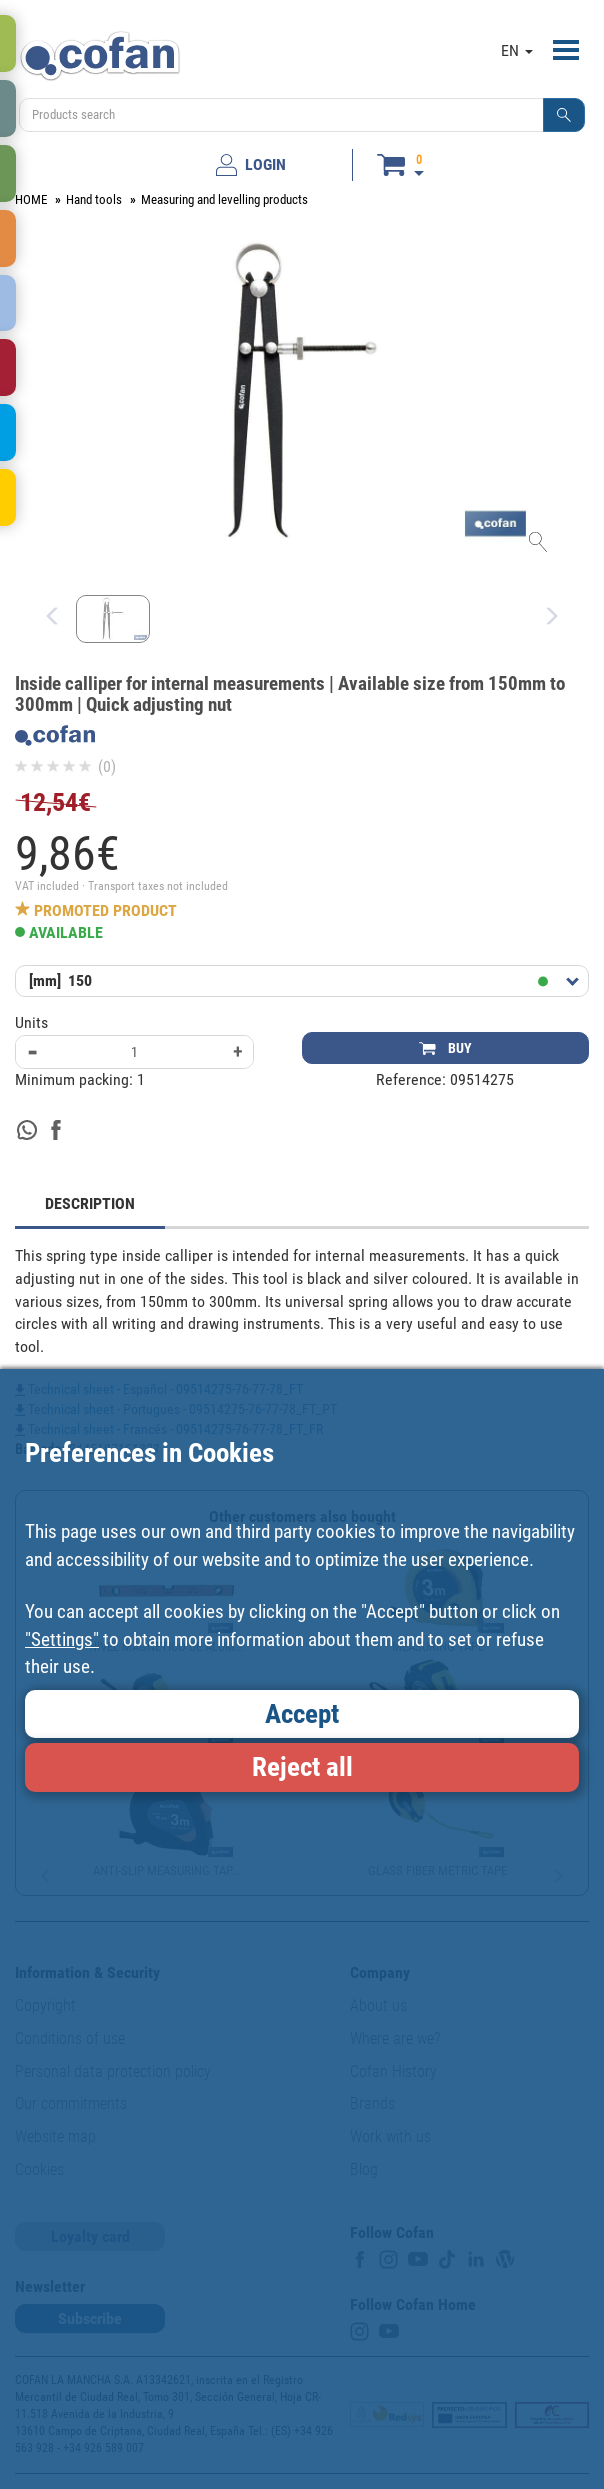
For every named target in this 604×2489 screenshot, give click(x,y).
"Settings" (62, 1639)
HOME (31, 199)
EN (517, 50)
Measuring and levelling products (224, 199)
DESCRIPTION (90, 1203)
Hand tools (94, 199)
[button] (564, 115)
